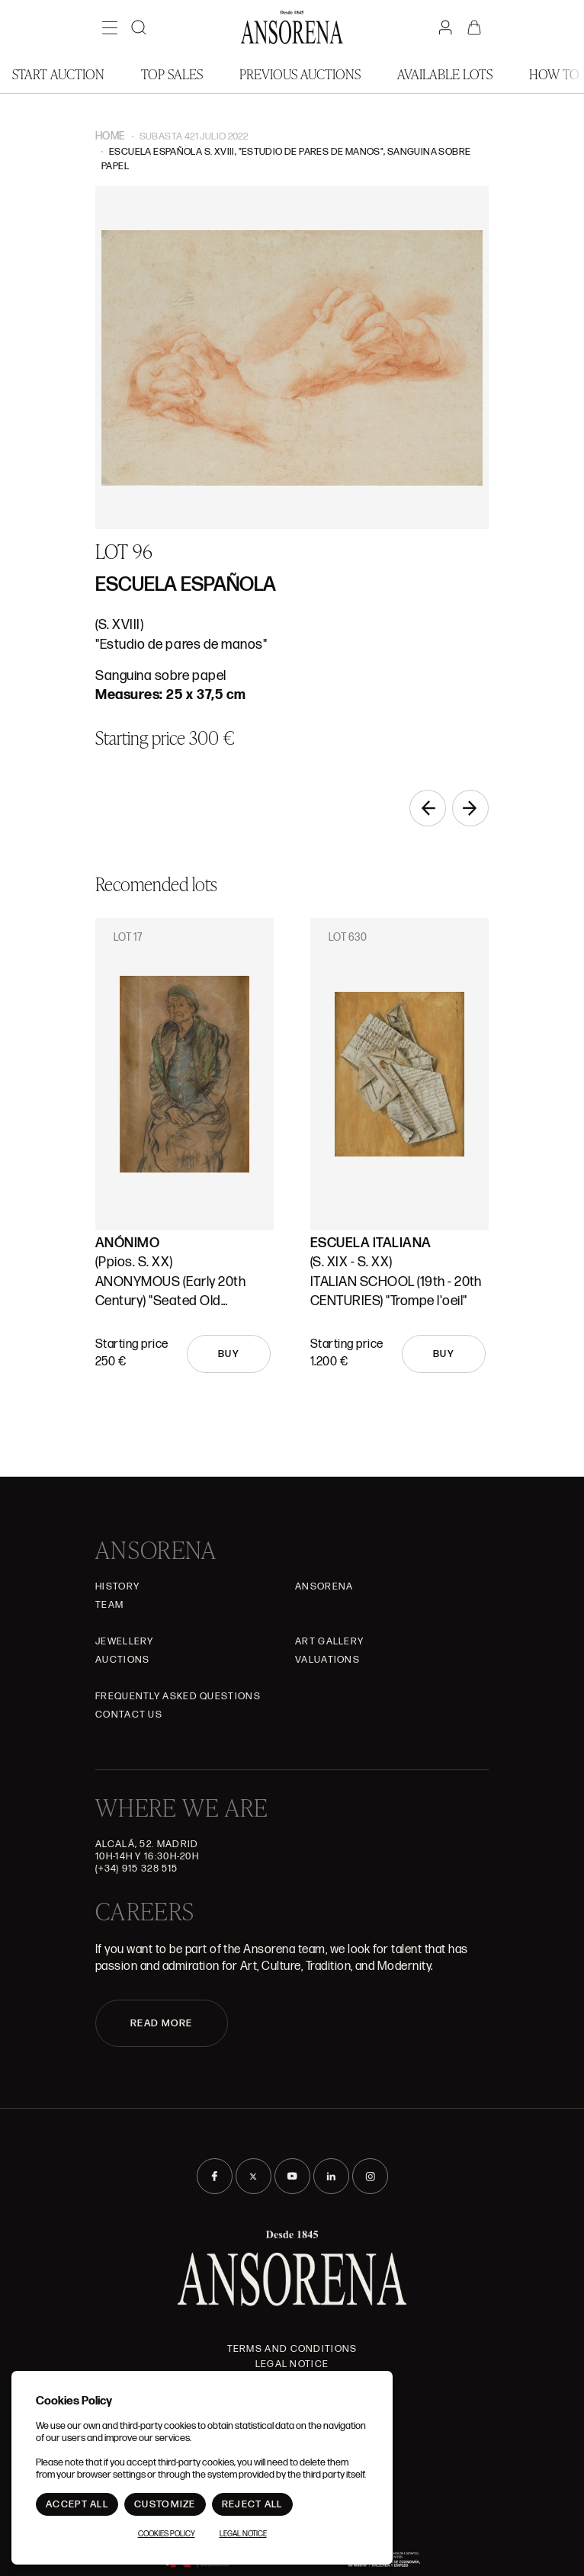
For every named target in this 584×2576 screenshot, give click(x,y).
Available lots (445, 73)
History (117, 1586)
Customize (165, 2504)
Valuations (327, 1660)
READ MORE (161, 2023)
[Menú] (109, 27)
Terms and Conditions (292, 2349)
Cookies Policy (166, 2534)
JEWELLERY (124, 1641)
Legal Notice (292, 2364)
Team (109, 1605)
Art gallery (329, 1641)
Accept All (77, 2504)
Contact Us (128, 1714)
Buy (228, 1354)
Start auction (58, 73)
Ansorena (324, 1586)
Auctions (122, 1660)
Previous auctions (300, 73)
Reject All (252, 2504)
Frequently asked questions (178, 1696)
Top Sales (172, 73)
